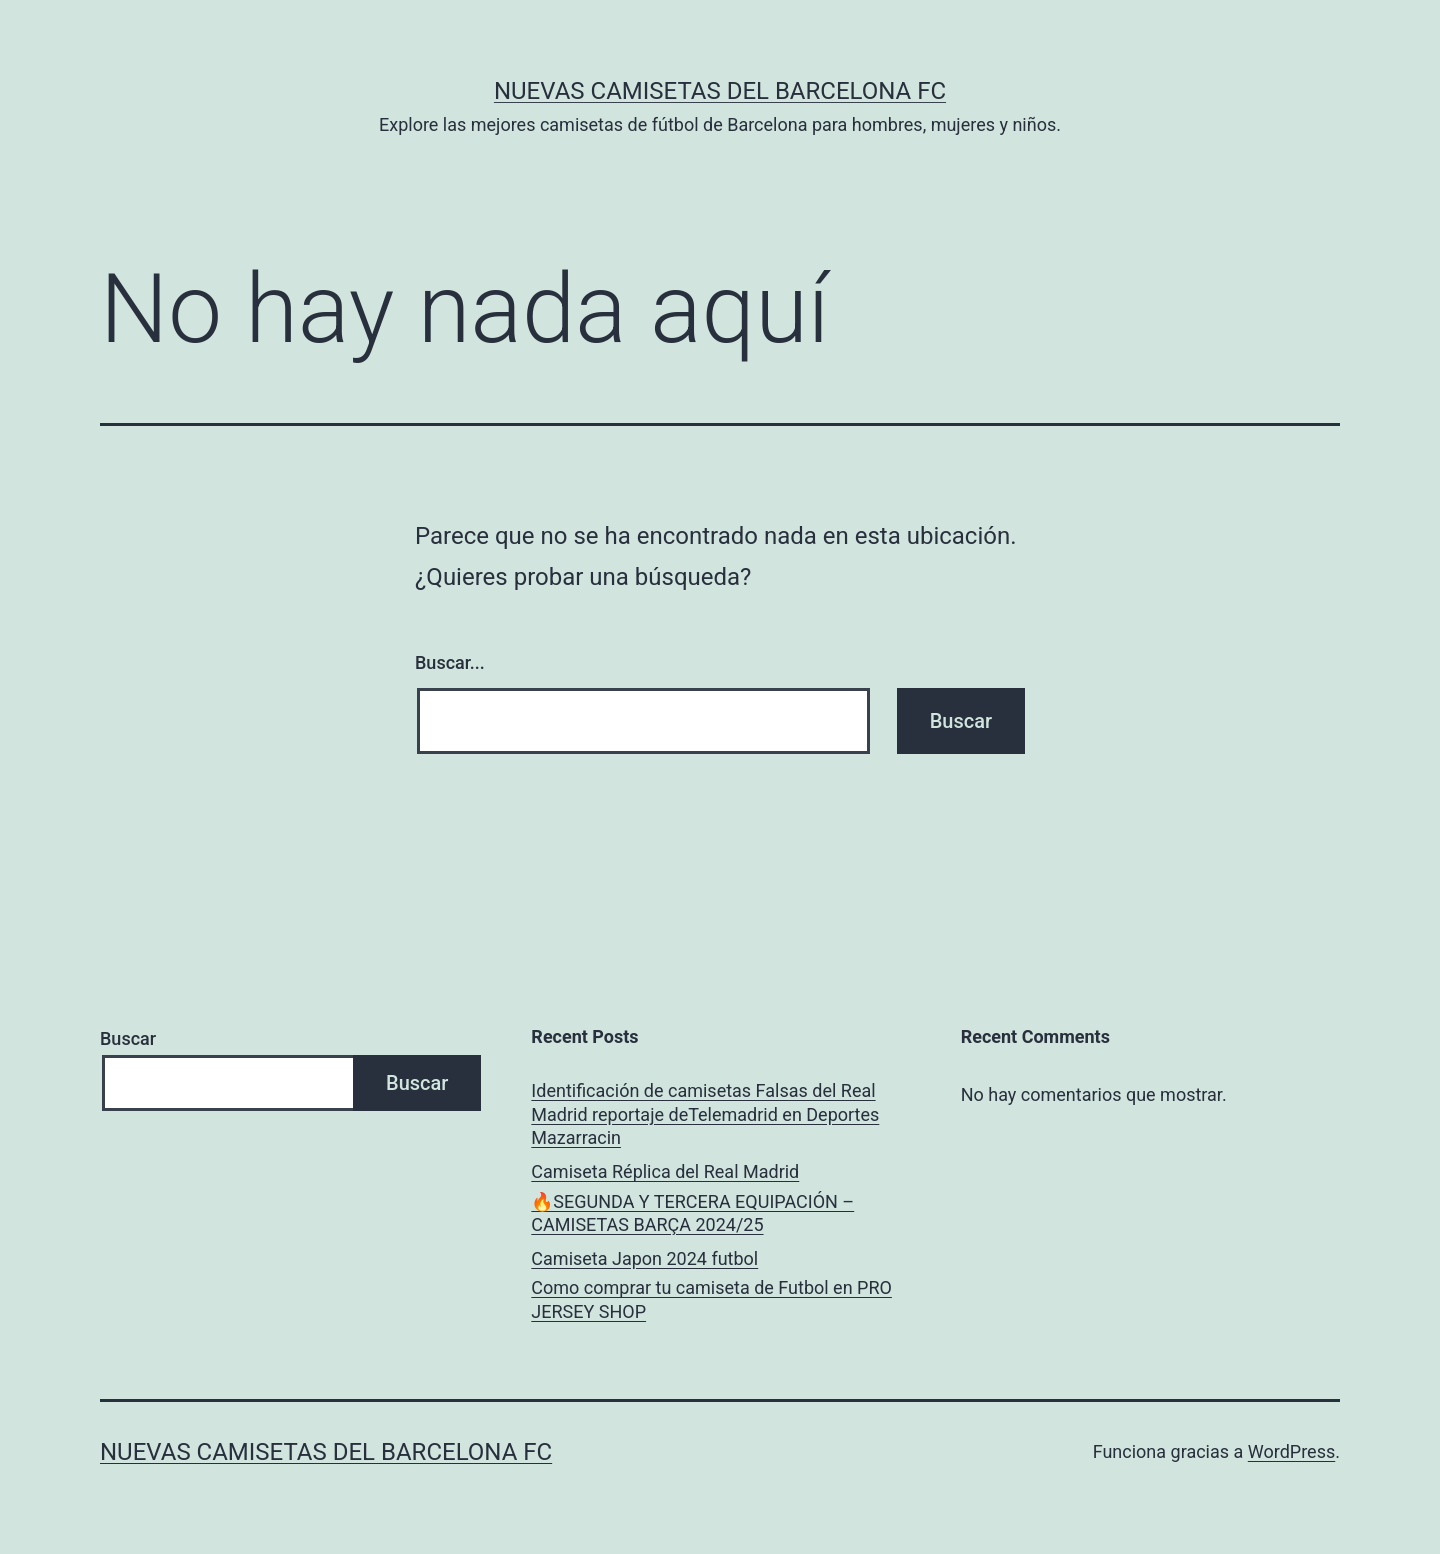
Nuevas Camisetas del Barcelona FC (720, 91)
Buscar (128, 1038)
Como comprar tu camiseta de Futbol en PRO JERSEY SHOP (711, 1299)
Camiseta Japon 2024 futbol (644, 1258)
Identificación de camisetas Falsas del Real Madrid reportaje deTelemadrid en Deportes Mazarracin (705, 1114)
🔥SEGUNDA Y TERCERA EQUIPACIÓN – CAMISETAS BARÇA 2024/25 (692, 1213)
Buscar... (450, 662)
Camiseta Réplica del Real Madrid (665, 1171)
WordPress (1291, 1451)
